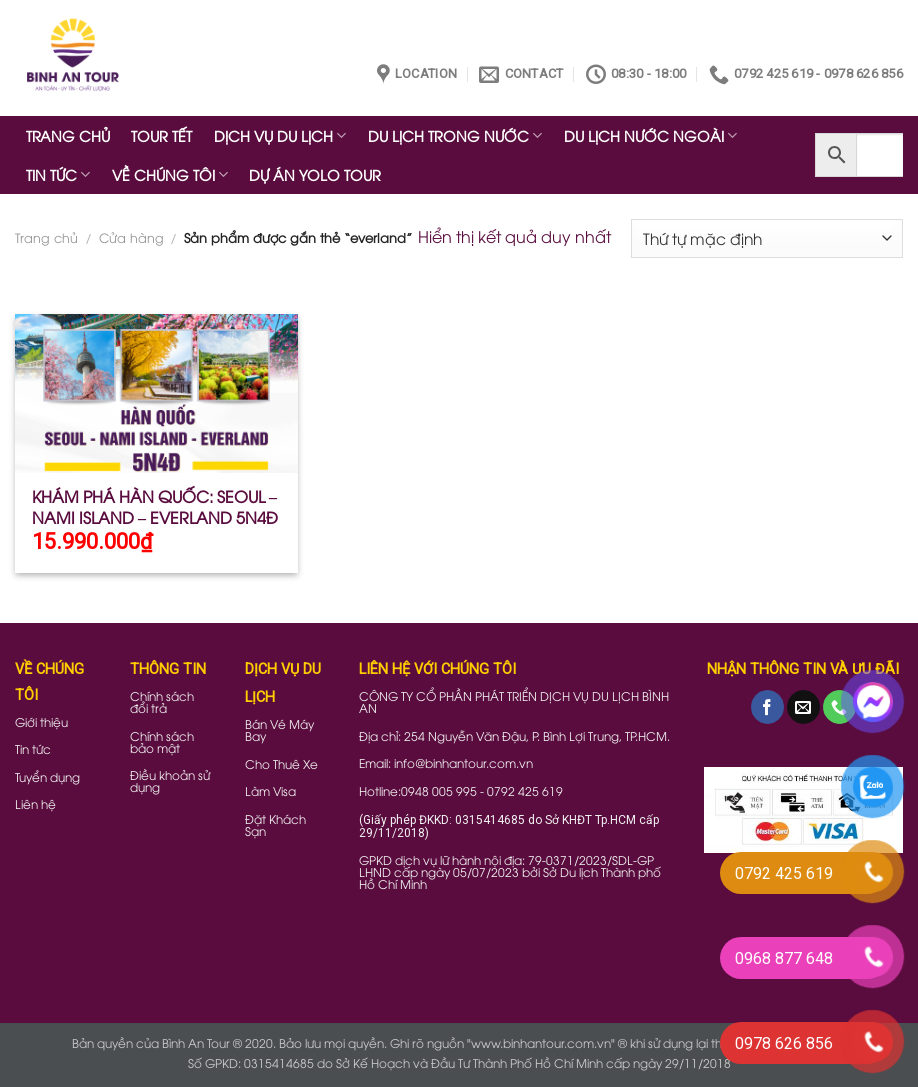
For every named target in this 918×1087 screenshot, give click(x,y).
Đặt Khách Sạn (275, 824)
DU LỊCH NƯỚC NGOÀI (650, 135)
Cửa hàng (131, 237)
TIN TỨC (58, 174)
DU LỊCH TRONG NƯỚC (455, 135)
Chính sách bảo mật (162, 741)
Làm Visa (270, 790)
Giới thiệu (41, 721)
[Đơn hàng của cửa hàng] (767, 238)
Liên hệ (35, 803)
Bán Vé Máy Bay (279, 729)
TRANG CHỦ (68, 135)
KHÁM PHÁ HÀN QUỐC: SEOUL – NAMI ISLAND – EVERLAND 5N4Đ (155, 507)
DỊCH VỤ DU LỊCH (280, 135)
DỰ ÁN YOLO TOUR (315, 174)
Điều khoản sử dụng (170, 780)
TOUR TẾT (161, 135)
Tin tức (33, 748)
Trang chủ (46, 237)
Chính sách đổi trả (162, 701)
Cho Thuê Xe (281, 763)
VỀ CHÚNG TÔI (170, 174)
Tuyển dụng (47, 776)
